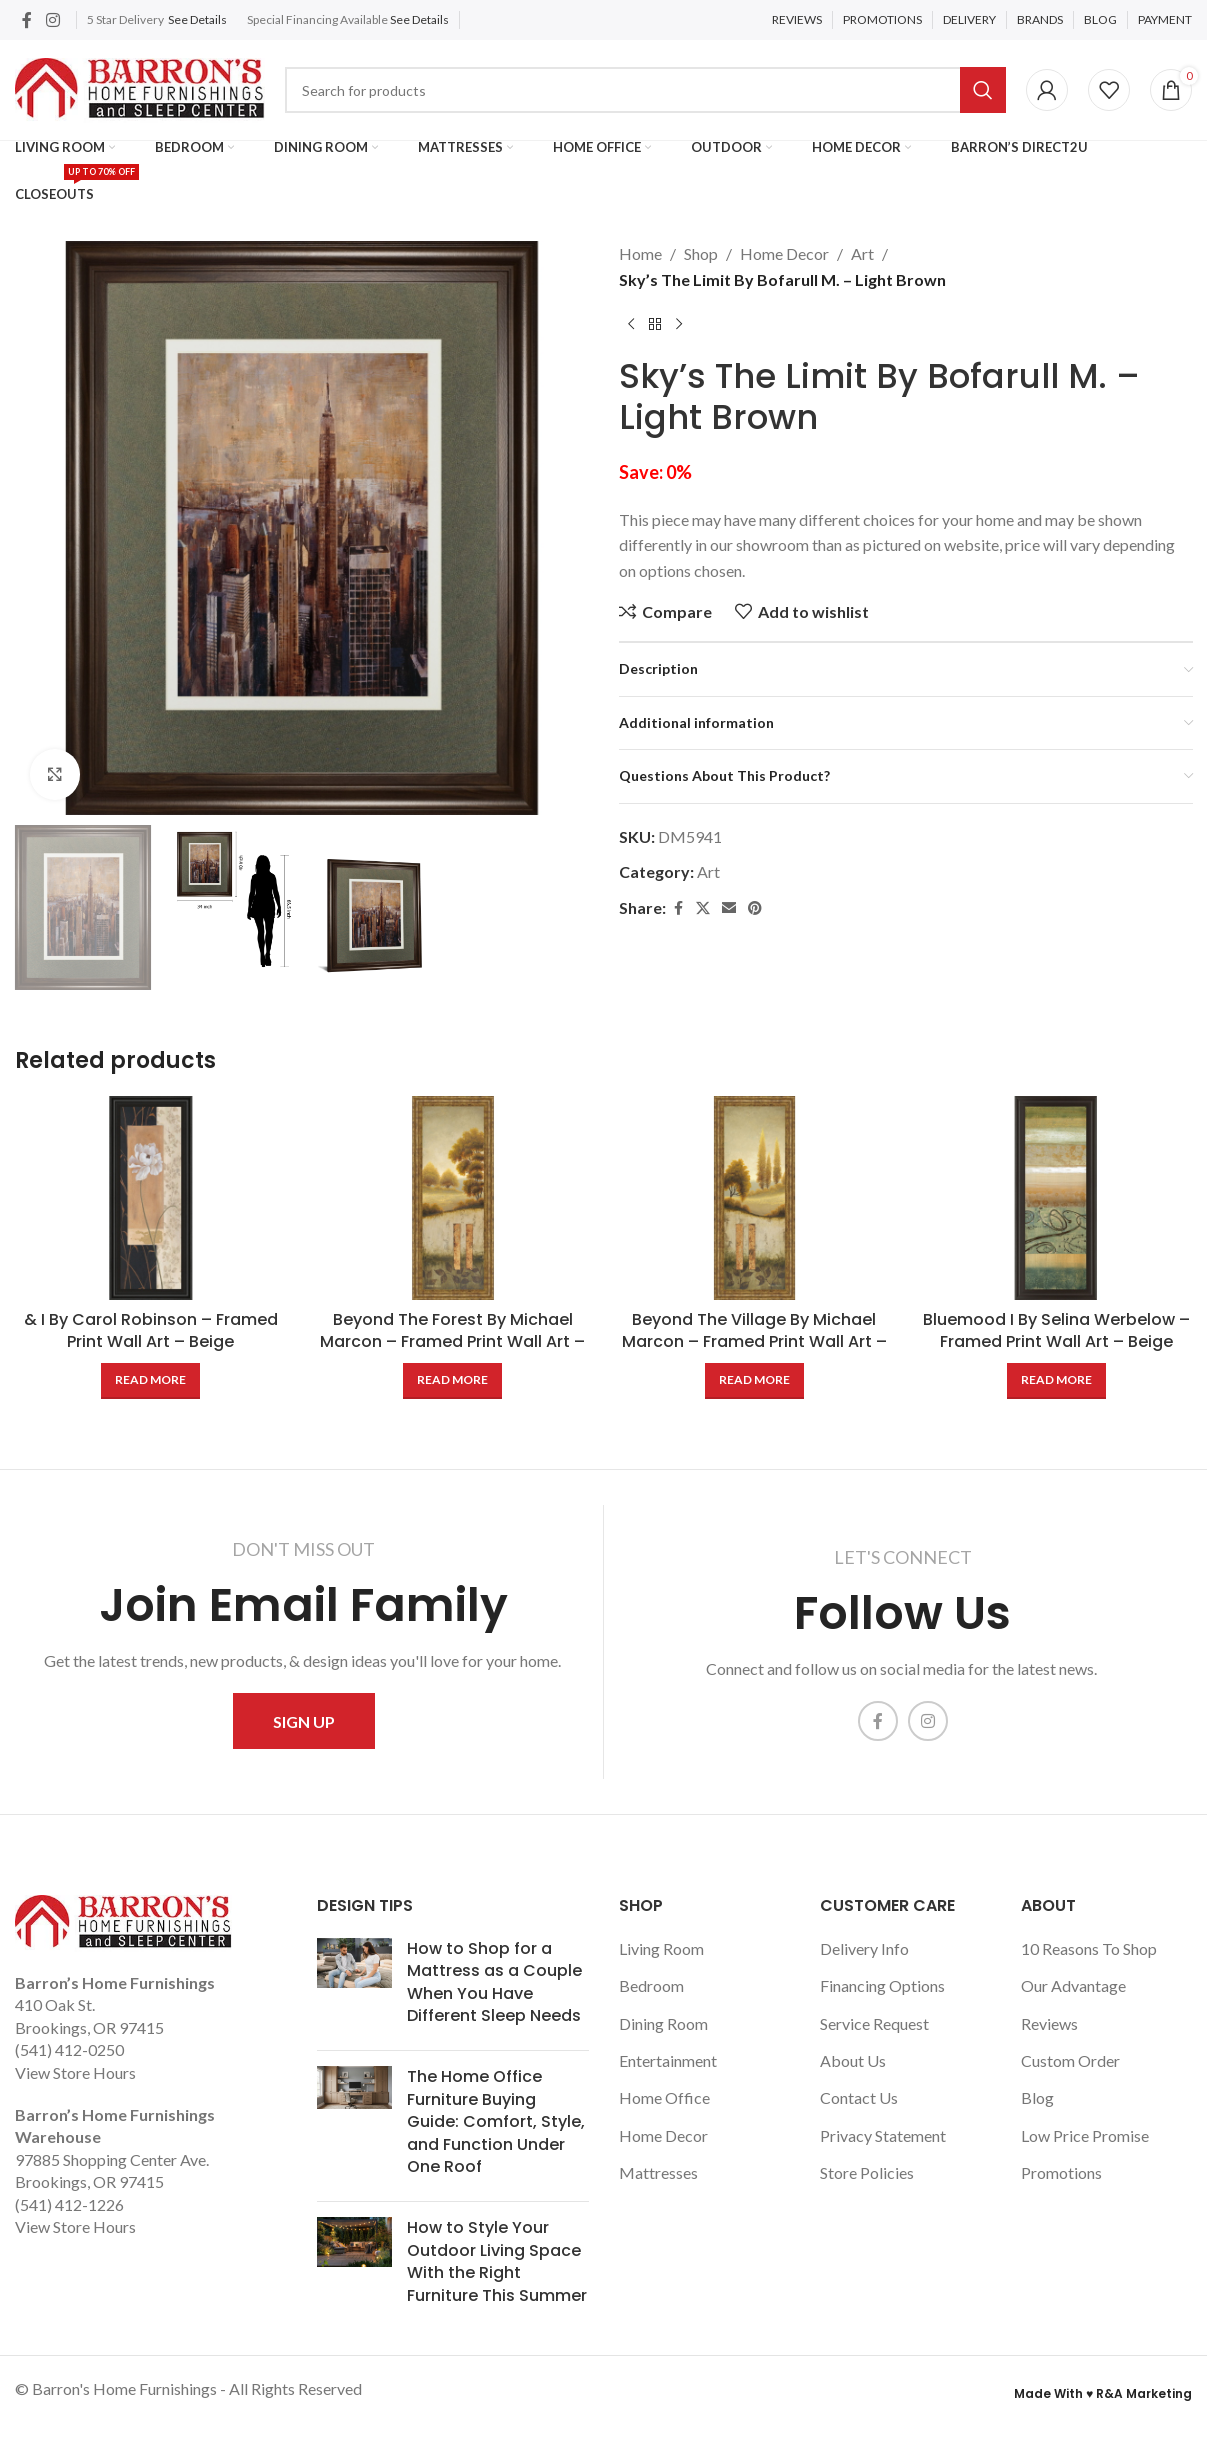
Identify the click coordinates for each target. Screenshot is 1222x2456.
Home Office (664, 2097)
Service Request (874, 2023)
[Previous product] (631, 324)
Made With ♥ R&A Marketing (1103, 2393)
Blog (1037, 2097)
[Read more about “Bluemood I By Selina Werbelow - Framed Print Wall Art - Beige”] (1056, 1381)
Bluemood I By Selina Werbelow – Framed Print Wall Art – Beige (1056, 1330)
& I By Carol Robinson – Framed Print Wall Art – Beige (151, 1330)
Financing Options (882, 1985)
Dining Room (663, 2023)
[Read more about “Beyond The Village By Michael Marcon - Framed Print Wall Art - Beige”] (754, 1381)
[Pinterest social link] (755, 908)
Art (862, 253)
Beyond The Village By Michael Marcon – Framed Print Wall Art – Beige (754, 1342)
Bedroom (651, 1985)
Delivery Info (864, 1948)
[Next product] (679, 324)
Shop (701, 253)
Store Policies (867, 2172)
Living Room (661, 1948)
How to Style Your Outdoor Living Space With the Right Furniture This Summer (497, 2261)
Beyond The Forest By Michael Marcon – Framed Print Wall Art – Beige (452, 1342)
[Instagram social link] (52, 20)
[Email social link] (729, 908)
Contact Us (859, 2097)
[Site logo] (140, 87)
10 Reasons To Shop (1089, 1948)
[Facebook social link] (27, 20)
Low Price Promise (1085, 2135)
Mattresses (658, 2172)
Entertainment (668, 2060)
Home (640, 253)
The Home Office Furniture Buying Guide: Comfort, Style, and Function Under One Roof (496, 2121)
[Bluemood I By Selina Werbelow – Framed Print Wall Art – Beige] (1056, 1198)
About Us (853, 2060)
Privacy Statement (883, 2135)
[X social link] (703, 908)
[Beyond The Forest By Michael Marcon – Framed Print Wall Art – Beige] (453, 1198)
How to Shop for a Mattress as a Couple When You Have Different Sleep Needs (494, 1982)
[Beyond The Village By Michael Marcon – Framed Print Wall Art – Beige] (755, 1198)
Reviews (1049, 2023)
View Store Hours (75, 2072)
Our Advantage (1073, 1985)
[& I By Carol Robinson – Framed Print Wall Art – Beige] (151, 1198)
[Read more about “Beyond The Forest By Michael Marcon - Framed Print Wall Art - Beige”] (452, 1381)
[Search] (645, 90)
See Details (197, 19)
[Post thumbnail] (354, 1987)
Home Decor (784, 253)
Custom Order (1070, 2060)
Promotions (1061, 2172)
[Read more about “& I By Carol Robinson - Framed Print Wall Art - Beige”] (150, 1381)
